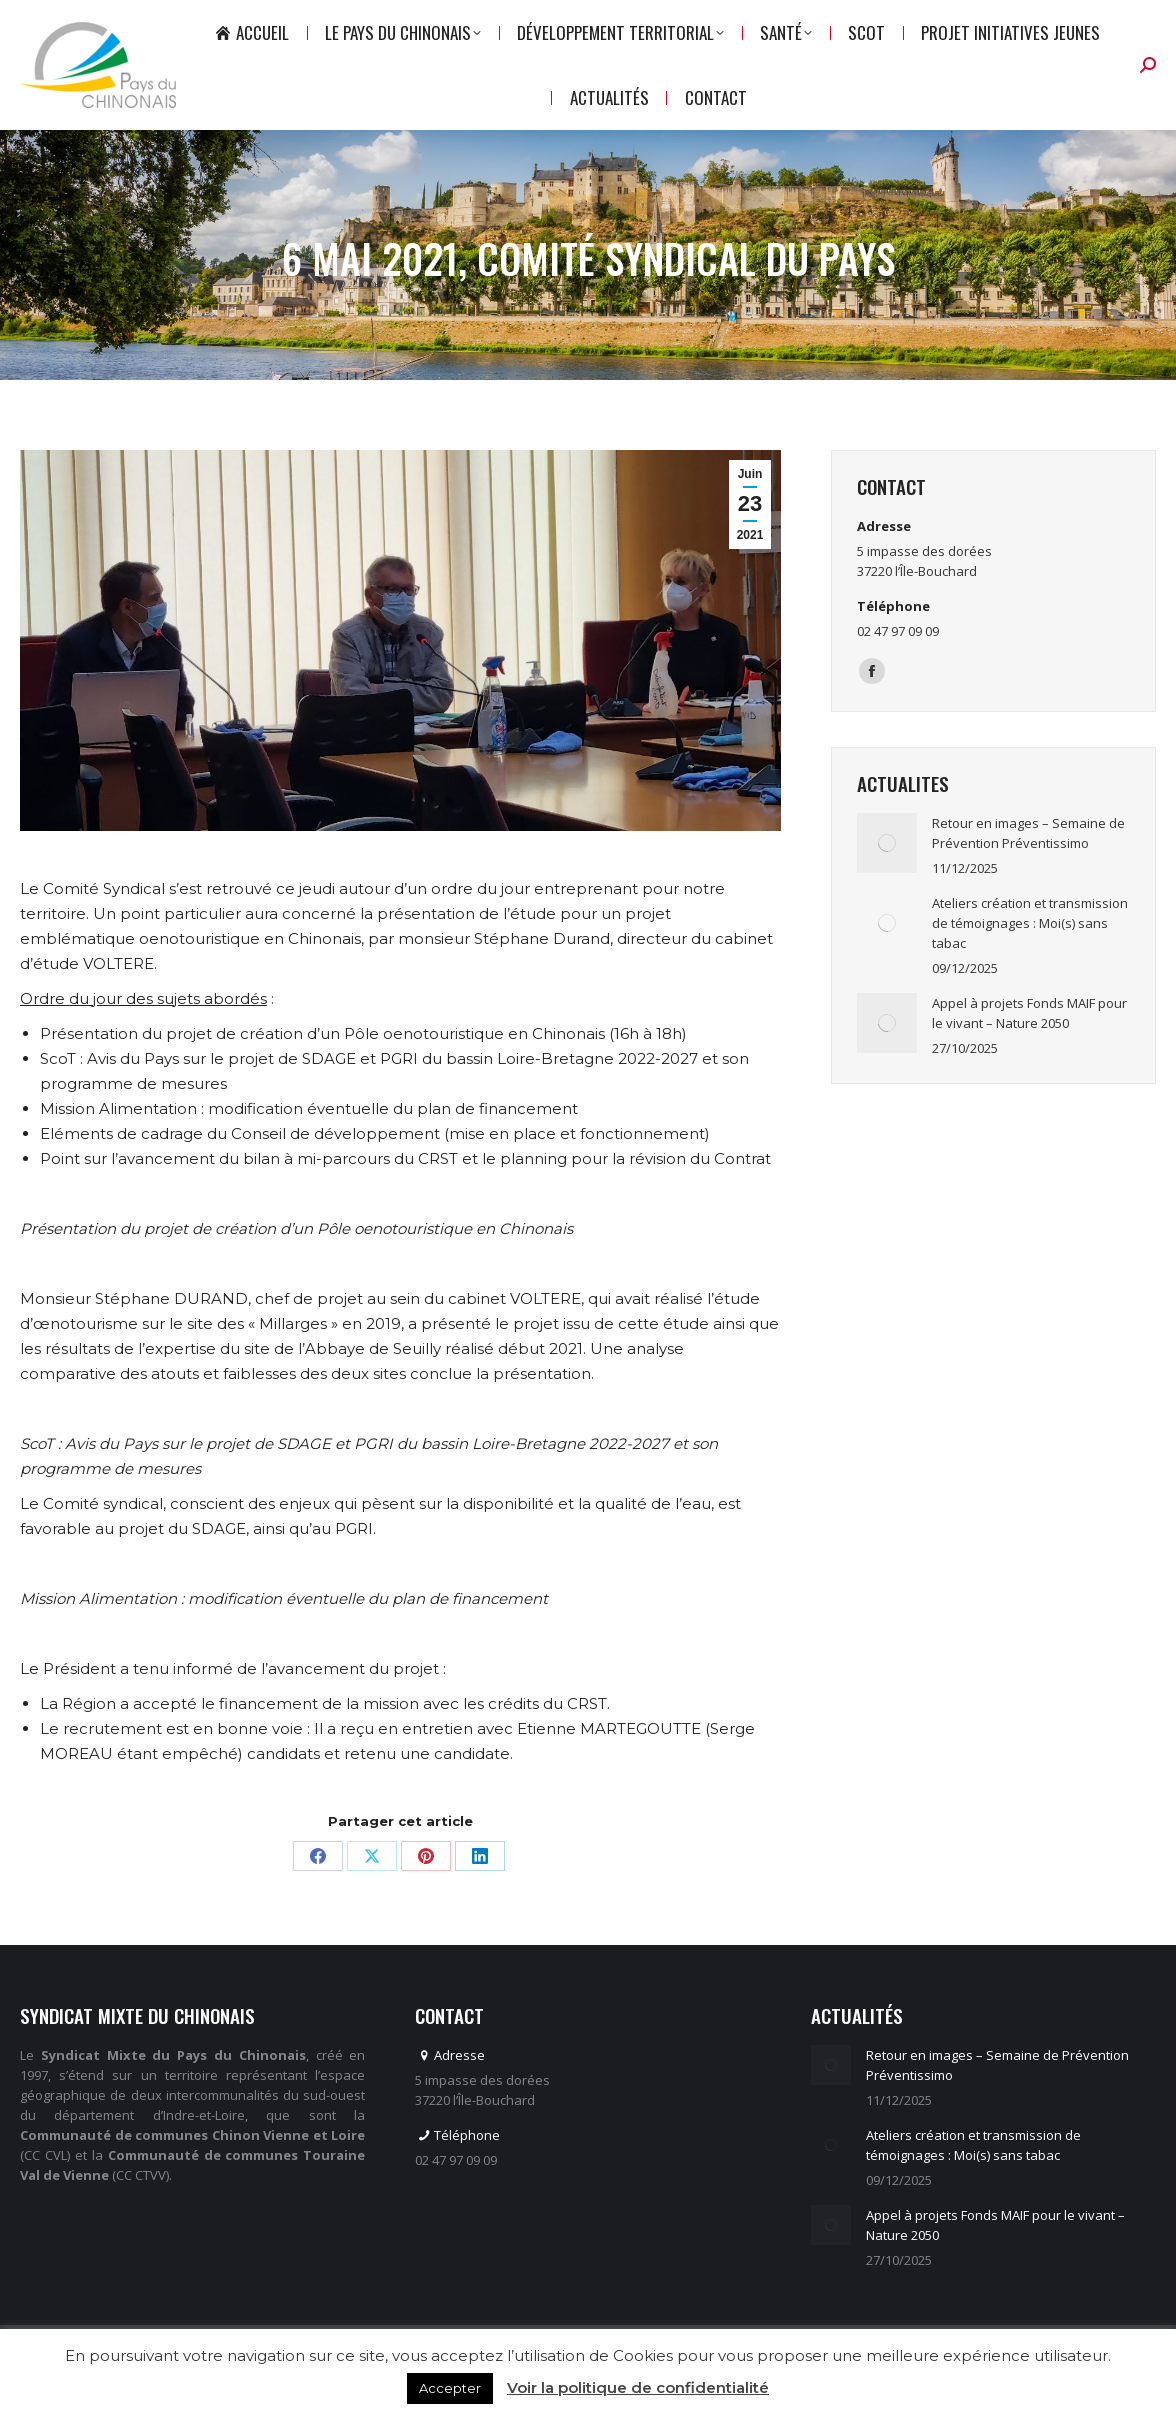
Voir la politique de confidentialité (638, 2387)
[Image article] (887, 879)
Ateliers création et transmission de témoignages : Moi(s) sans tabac (1030, 959)
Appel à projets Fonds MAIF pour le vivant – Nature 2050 (1029, 1049)
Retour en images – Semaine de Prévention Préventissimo (1028, 869)
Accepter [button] (450, 2388)
